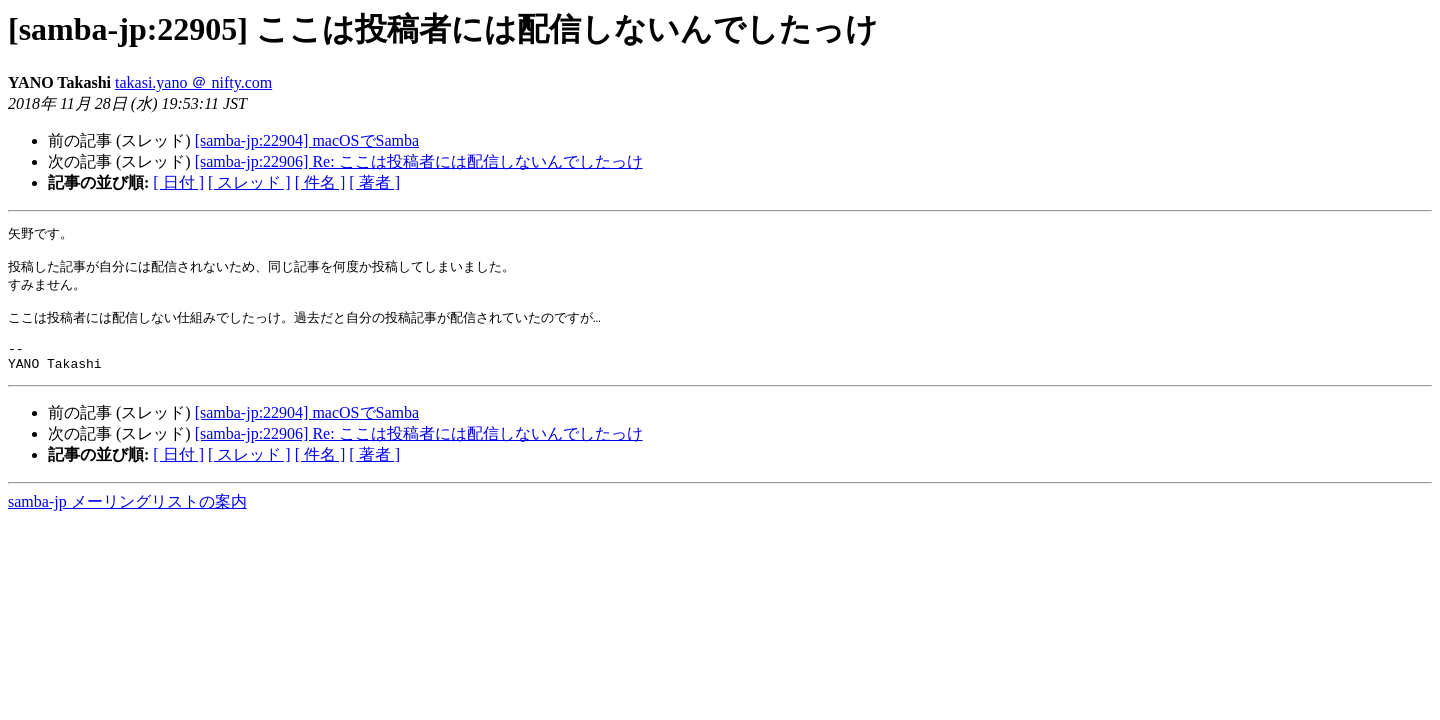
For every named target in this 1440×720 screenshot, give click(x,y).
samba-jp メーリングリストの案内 (127, 520)
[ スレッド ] (249, 182)
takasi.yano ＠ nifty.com (193, 82)
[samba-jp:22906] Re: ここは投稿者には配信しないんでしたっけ (419, 161)
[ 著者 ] (374, 182)
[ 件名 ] (320, 182)
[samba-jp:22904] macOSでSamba (307, 140)
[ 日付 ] (178, 182)
